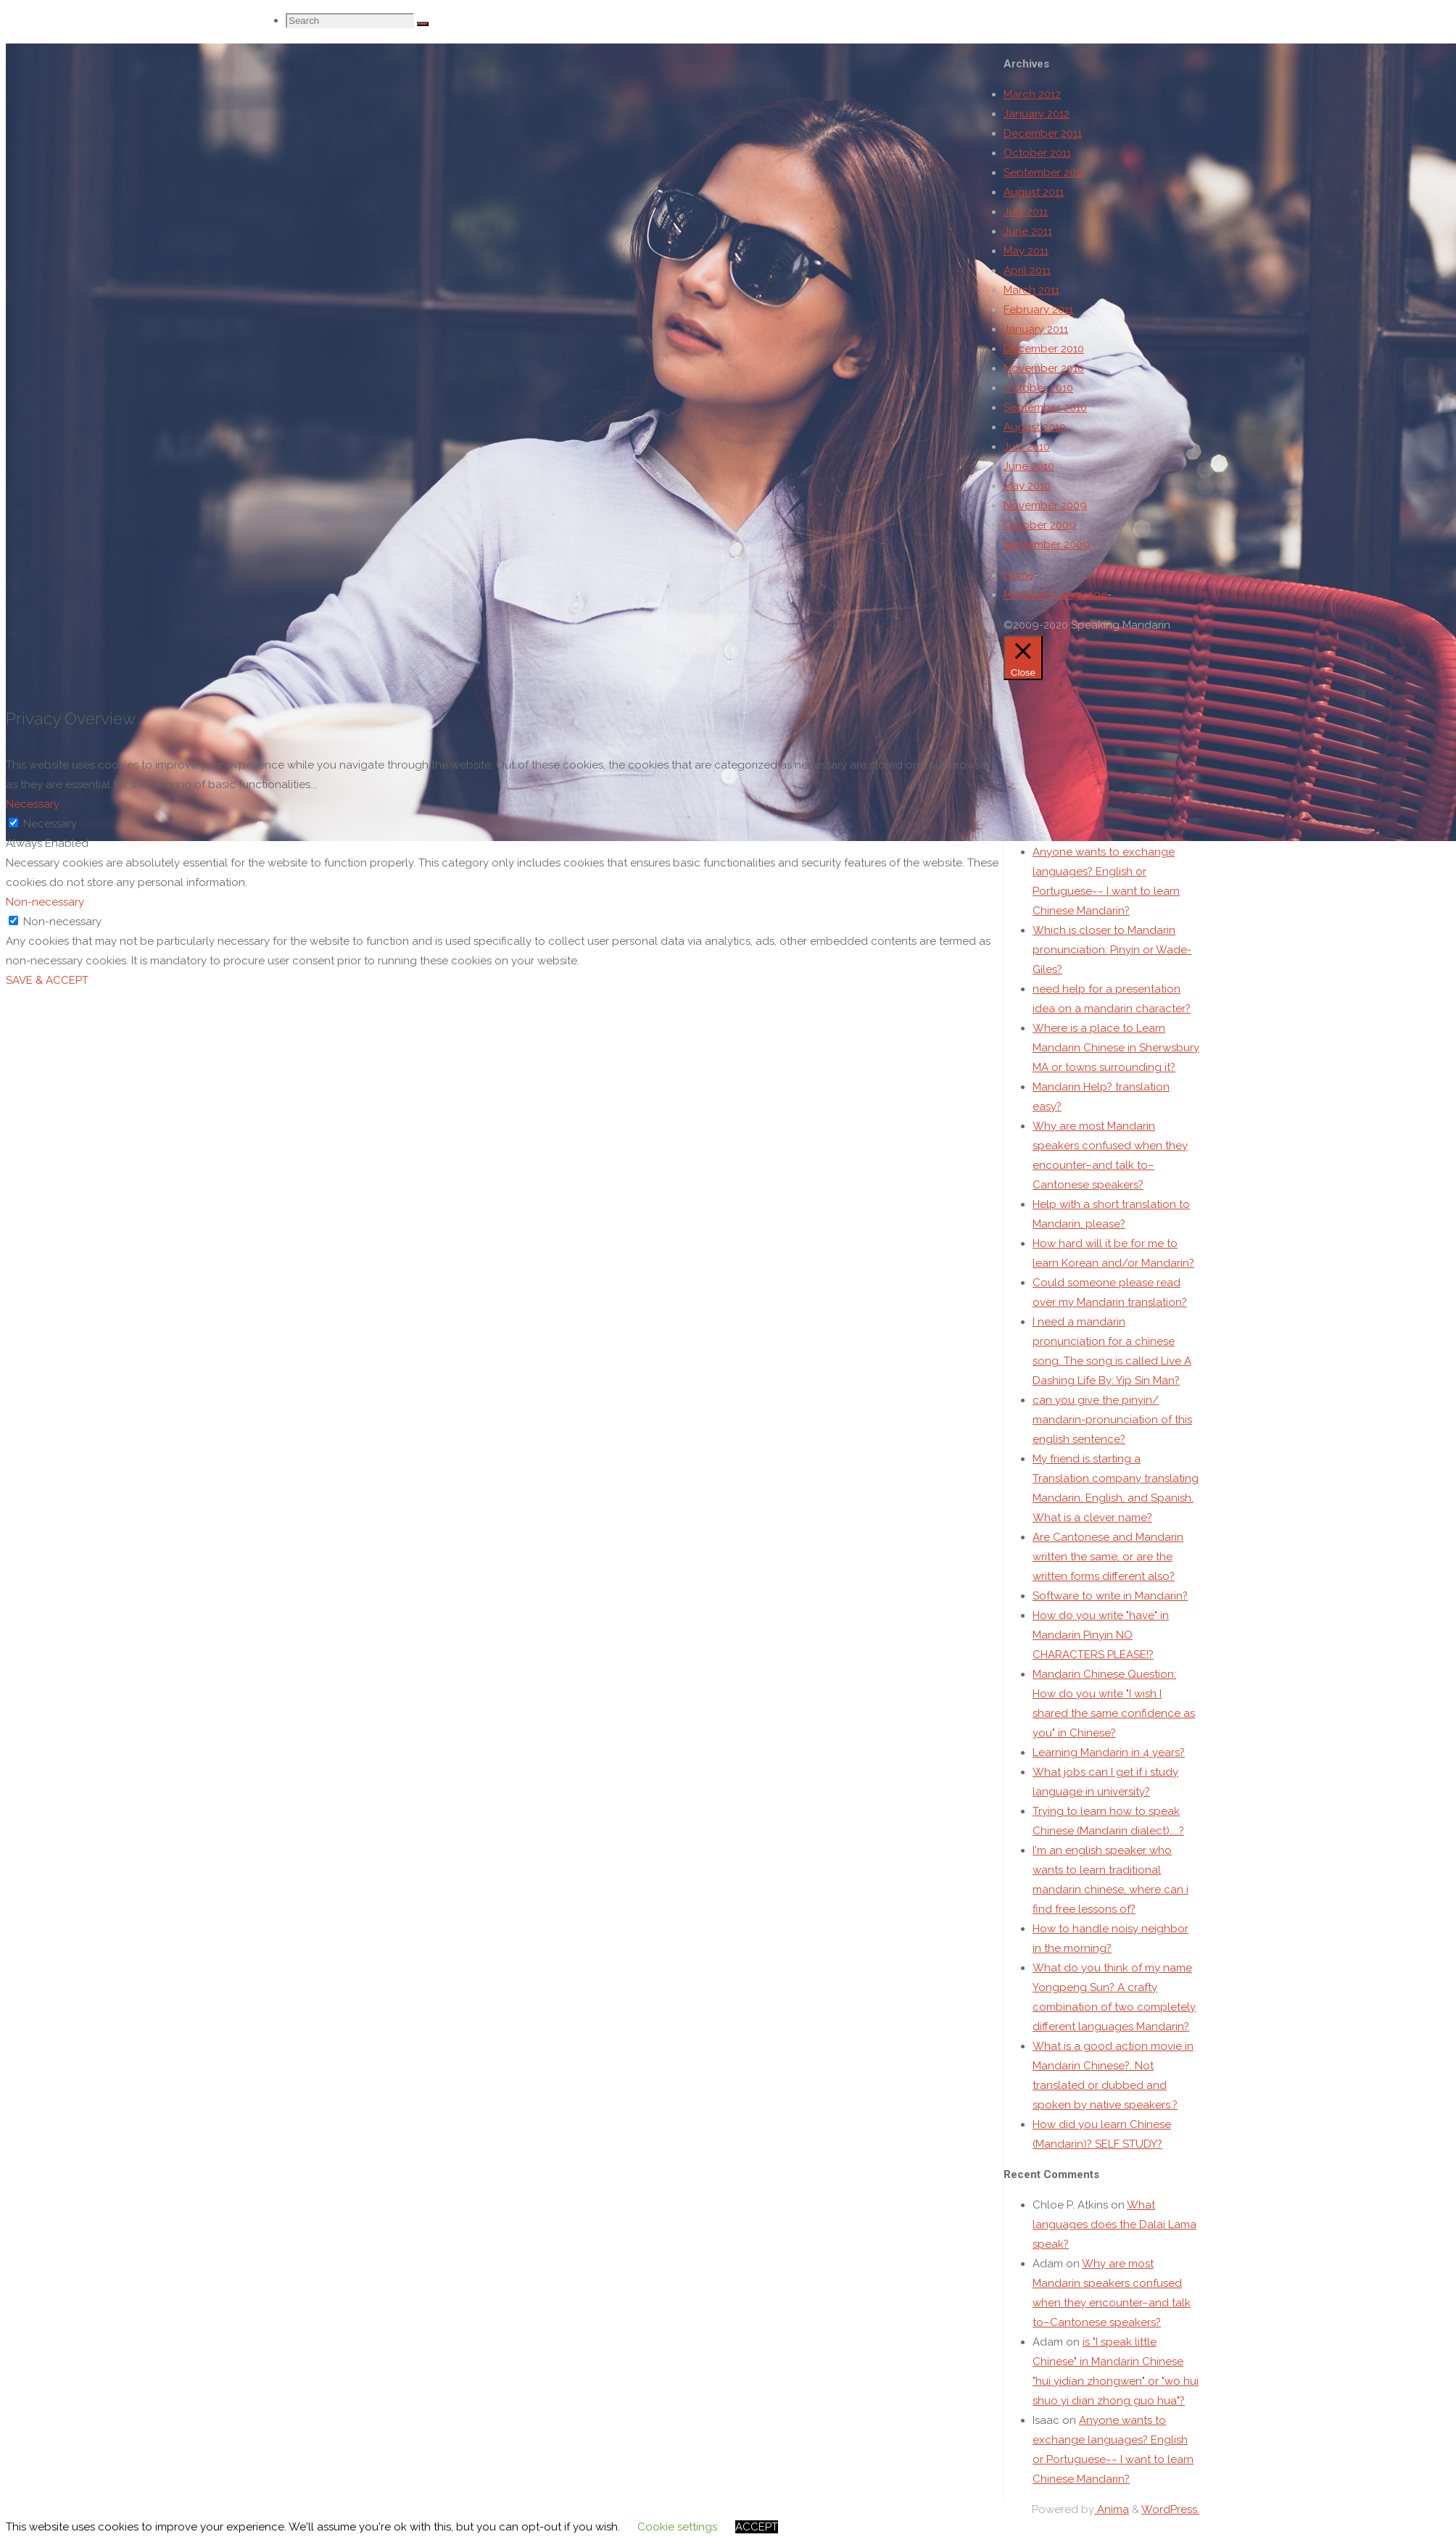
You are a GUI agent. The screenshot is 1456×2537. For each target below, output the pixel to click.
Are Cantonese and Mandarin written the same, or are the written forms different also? (1108, 1574)
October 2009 (1040, 524)
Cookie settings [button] (677, 2526)
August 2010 (1035, 427)
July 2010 (1027, 446)
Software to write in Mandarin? (1110, 1613)
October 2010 (1038, 387)
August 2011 (1034, 192)
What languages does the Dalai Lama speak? (1114, 2242)
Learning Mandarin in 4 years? (1109, 1769)
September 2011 (1044, 172)
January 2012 (1037, 113)
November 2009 (1045, 505)
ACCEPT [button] (756, 2526)
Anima (1111, 2526)
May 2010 (1027, 485)
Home (1019, 575)
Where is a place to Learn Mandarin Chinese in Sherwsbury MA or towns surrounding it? (1116, 1065)
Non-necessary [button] (45, 907)
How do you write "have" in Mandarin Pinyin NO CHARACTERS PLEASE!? (1101, 1652)
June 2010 (1029, 466)
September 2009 (1047, 544)
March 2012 (1032, 94)
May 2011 (1026, 250)
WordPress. (1170, 2526)
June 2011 (1028, 231)
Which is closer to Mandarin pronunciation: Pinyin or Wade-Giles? (1112, 967)
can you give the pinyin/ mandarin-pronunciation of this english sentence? (1112, 1437)
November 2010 (1044, 368)
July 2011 (1026, 211)
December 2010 (1044, 348)
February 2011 (1038, 309)
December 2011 (1043, 133)
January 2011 (1036, 329)
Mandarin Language (1055, 594)
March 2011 (1031, 290)
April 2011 (1027, 270)
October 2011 (1037, 153)
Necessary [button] (32, 809)
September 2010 (1045, 407)
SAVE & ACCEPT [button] (47, 986)
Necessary (50, 829)
